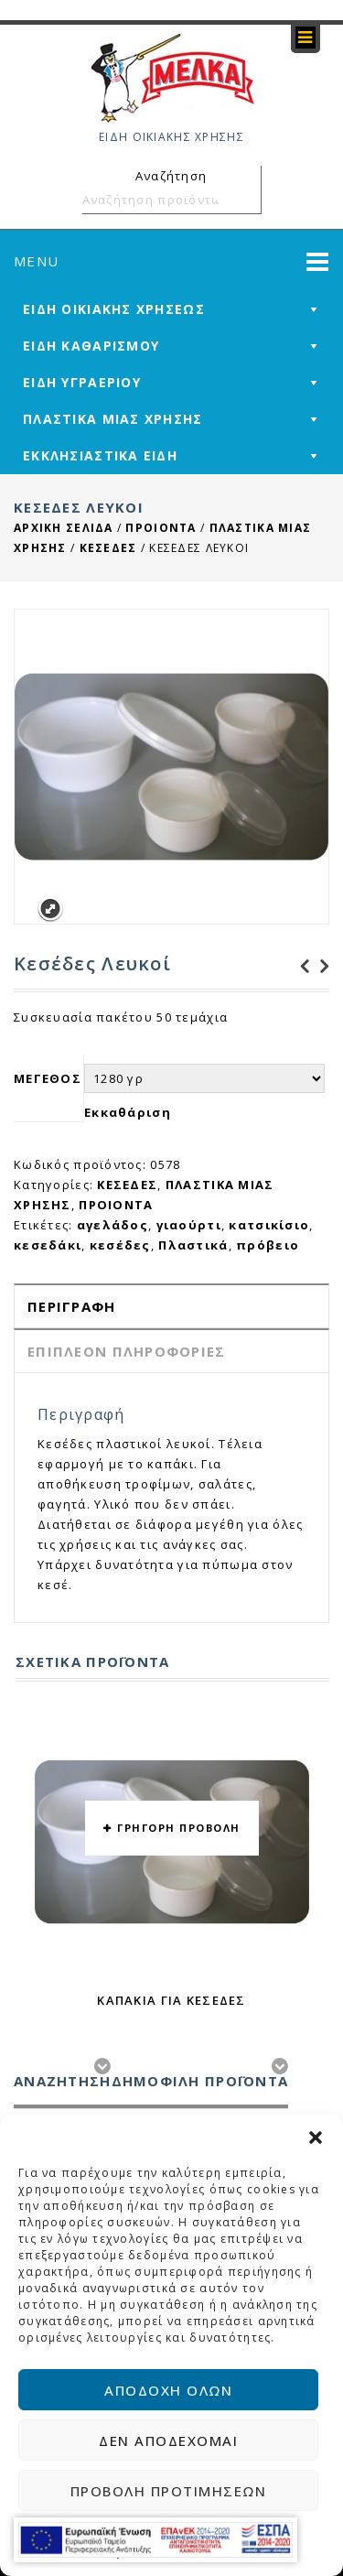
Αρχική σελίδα (63, 528)
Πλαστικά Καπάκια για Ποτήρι (319, 967)
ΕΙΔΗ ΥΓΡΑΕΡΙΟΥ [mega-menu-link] (82, 382)
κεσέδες (120, 1245)
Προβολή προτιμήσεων (168, 2491)
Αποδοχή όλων (168, 2390)
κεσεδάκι (47, 1245)
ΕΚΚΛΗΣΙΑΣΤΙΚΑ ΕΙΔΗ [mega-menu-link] (100, 455)
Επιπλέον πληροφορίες (126, 1351)
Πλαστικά (193, 1245)
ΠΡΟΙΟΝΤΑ (160, 528)
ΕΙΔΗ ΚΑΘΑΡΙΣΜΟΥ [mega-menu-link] (91, 345)
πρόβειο (267, 1245)
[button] (315, 2137)
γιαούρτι (188, 1225)
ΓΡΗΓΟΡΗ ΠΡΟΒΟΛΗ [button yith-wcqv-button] (179, 1828)
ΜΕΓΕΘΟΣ (47, 1078)
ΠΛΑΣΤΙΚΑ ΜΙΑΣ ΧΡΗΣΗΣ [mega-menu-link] (113, 419)
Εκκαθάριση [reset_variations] (127, 1112)
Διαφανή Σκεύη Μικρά (299, 967)
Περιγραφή (71, 1306)
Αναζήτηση (244, 199)
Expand (49, 909)
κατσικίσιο (269, 1225)
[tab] (171, 1305)
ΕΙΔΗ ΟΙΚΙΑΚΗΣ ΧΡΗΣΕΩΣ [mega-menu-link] (114, 309)
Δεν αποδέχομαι (168, 2440)
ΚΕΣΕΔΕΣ (108, 548)
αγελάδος (112, 1225)
